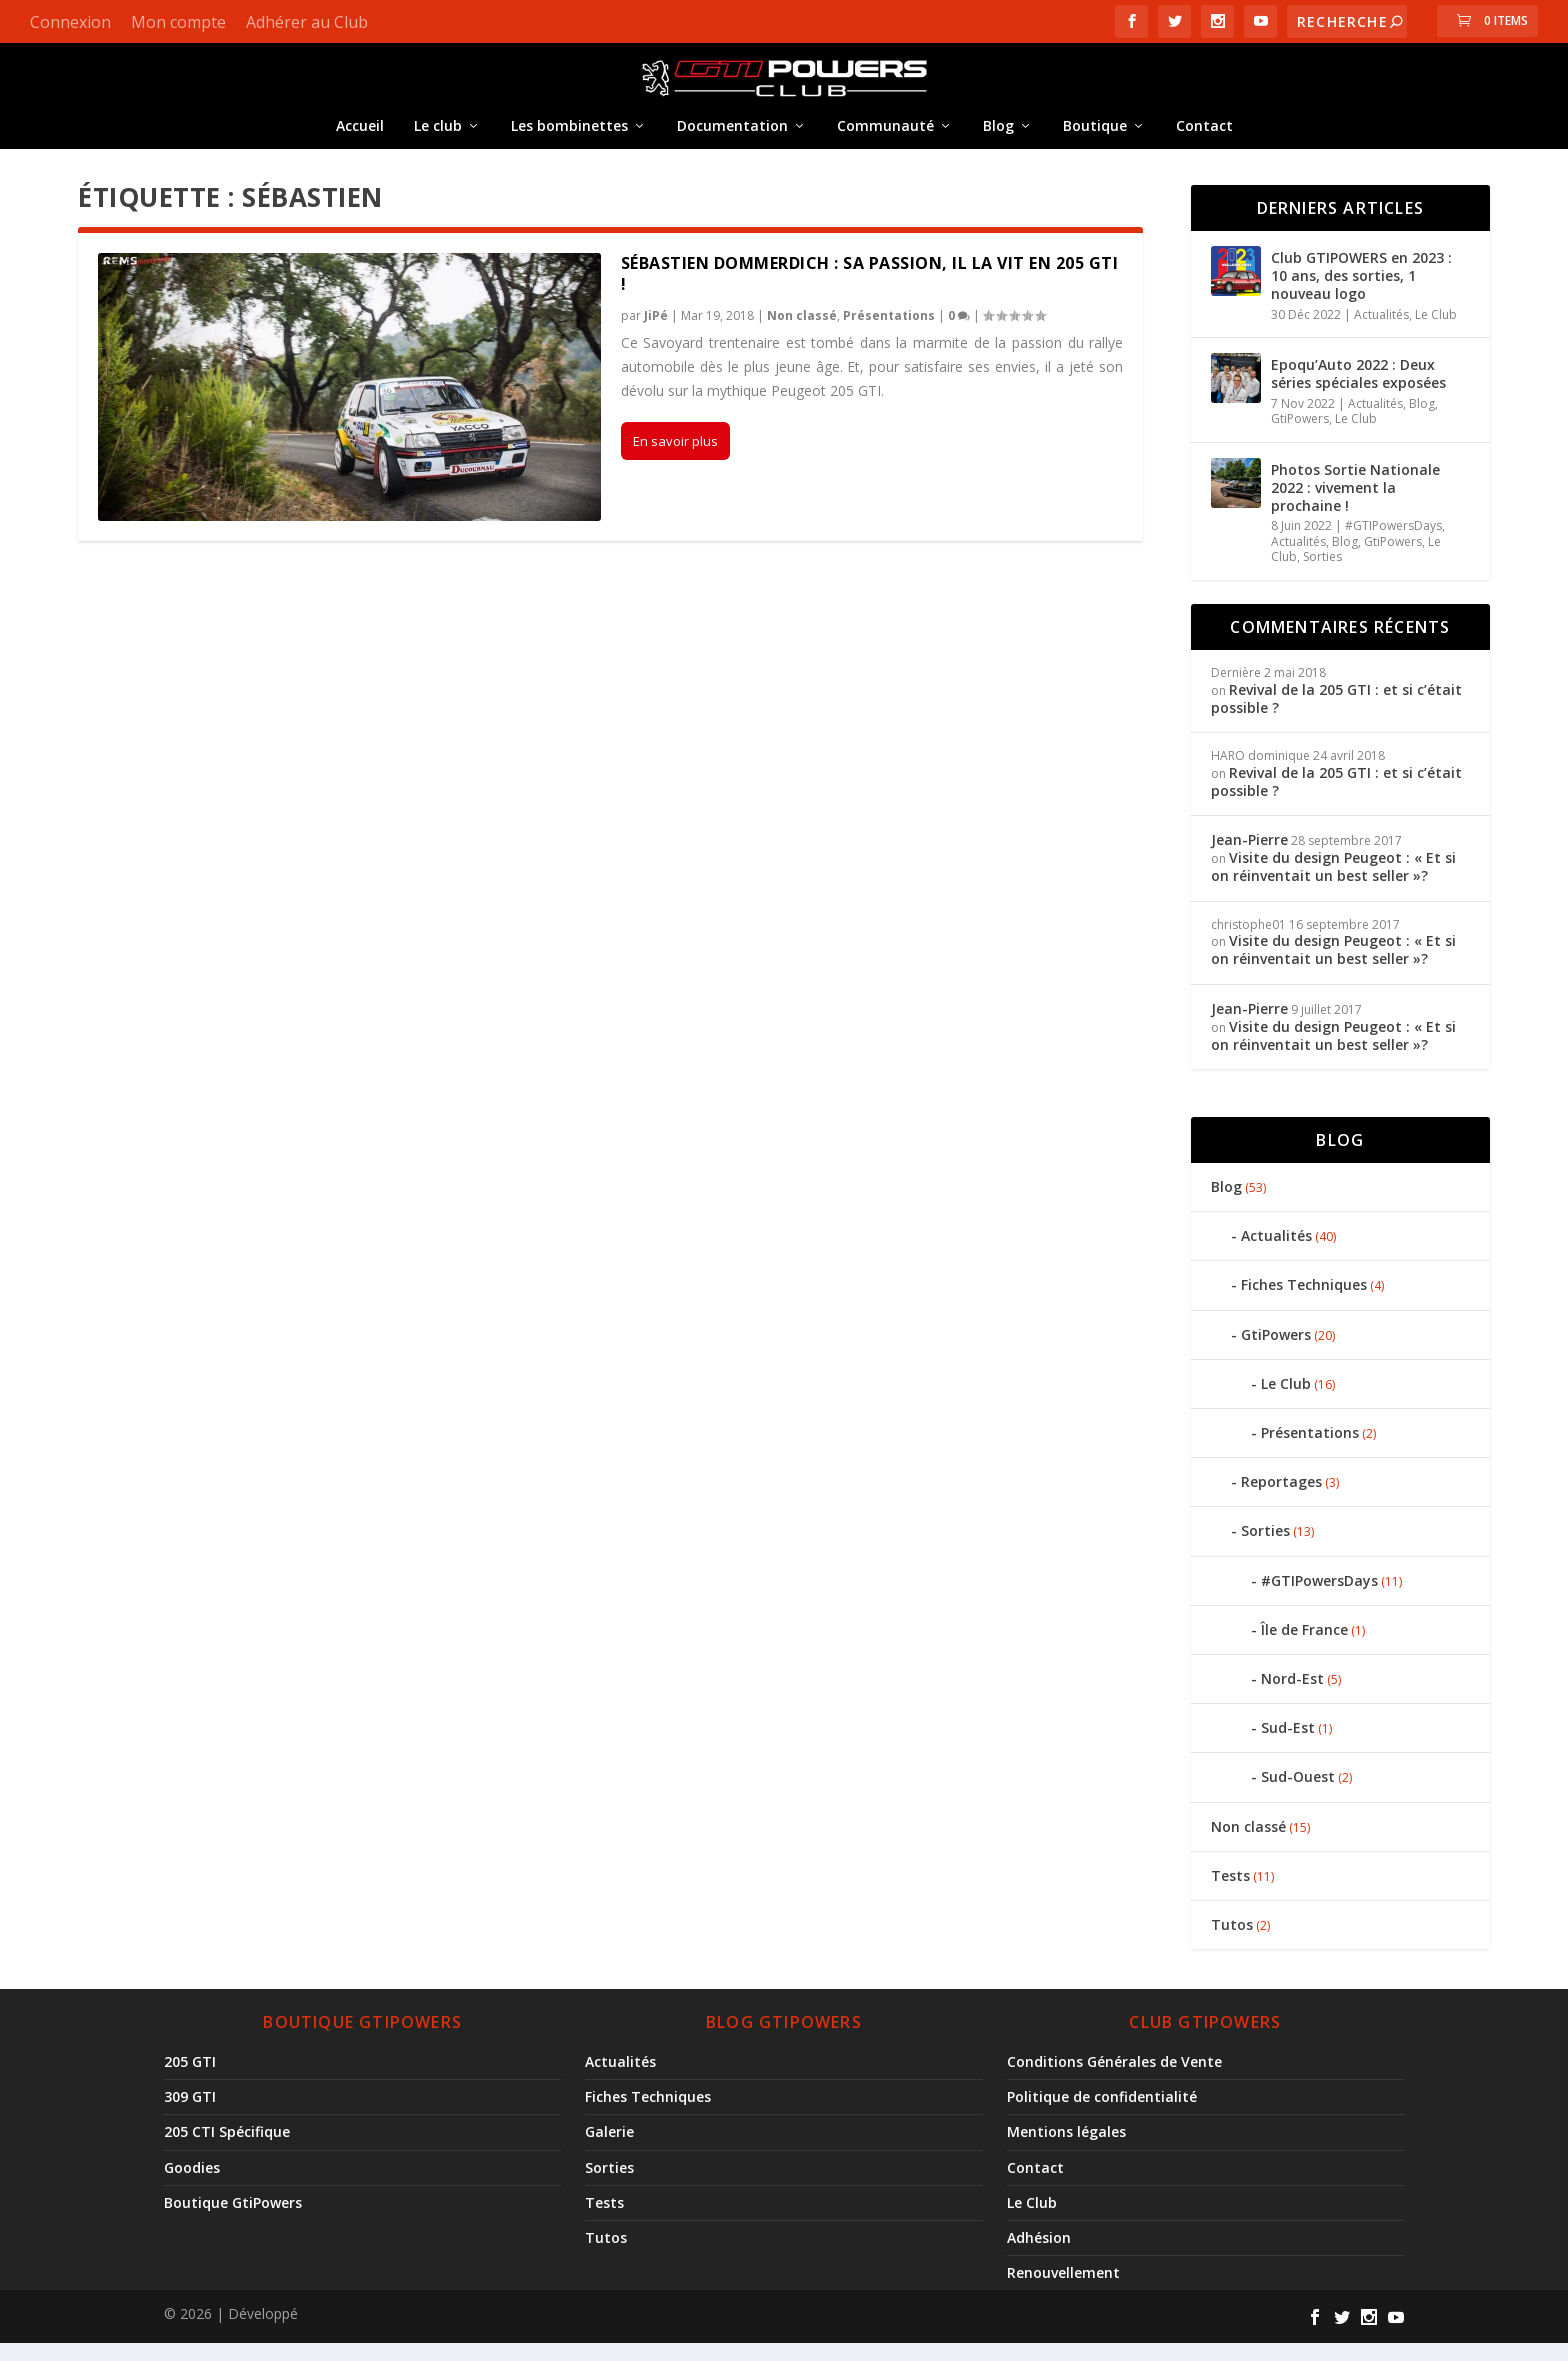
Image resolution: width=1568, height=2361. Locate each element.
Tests (1230, 1893)
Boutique (1095, 139)
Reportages (1281, 1499)
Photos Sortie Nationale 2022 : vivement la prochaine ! (1355, 505)
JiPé (656, 333)
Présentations (889, 333)
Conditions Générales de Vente (1114, 2079)
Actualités (1381, 332)
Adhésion (1039, 2255)
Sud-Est (1288, 1745)
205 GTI (190, 2079)
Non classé (802, 333)
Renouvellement (1063, 2290)
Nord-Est (1292, 1696)
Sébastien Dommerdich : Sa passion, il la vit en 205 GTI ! (870, 291)
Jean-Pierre (1249, 857)
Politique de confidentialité (1102, 2114)
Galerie (609, 2149)
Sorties (1322, 574)
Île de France (1304, 1647)
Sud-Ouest (1298, 1794)
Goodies (192, 2185)
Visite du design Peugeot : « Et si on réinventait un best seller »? (1333, 884)
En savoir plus (675, 459)
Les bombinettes (569, 139)
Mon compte (178, 22)
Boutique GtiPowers (233, 2220)
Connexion (70, 22)
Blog (998, 139)
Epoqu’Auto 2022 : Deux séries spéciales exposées (1358, 391)
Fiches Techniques (1304, 1302)
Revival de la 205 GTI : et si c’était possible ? (1336, 716)
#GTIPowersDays (1393, 543)
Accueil (360, 139)
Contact (1204, 139)
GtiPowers (1300, 436)
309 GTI (190, 2114)
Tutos (1232, 1942)
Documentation (732, 139)
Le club (438, 139)
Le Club (1436, 332)
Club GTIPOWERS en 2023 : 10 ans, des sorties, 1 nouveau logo (1361, 293)
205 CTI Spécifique (227, 2149)
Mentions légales (1066, 2149)
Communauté (885, 139)
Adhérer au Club (307, 22)
